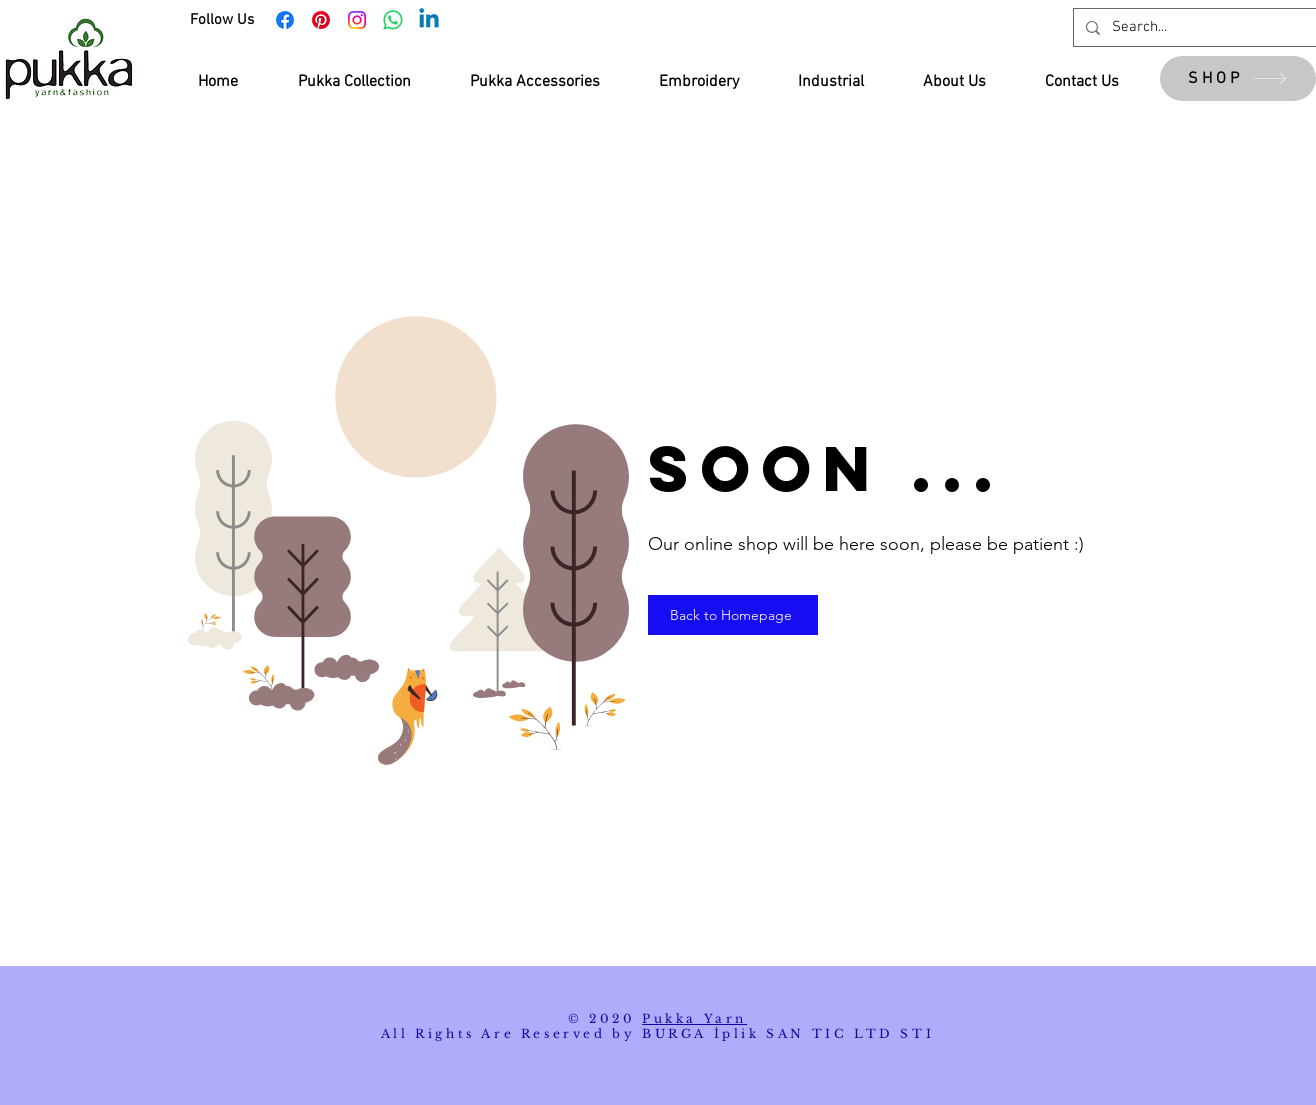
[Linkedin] (429, 20)
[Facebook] (285, 20)
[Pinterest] (321, 20)
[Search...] (1201, 27)
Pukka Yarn (694, 1018)
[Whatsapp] (393, 20)
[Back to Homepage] (733, 615)
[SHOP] (1238, 78)
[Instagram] (357, 20)
